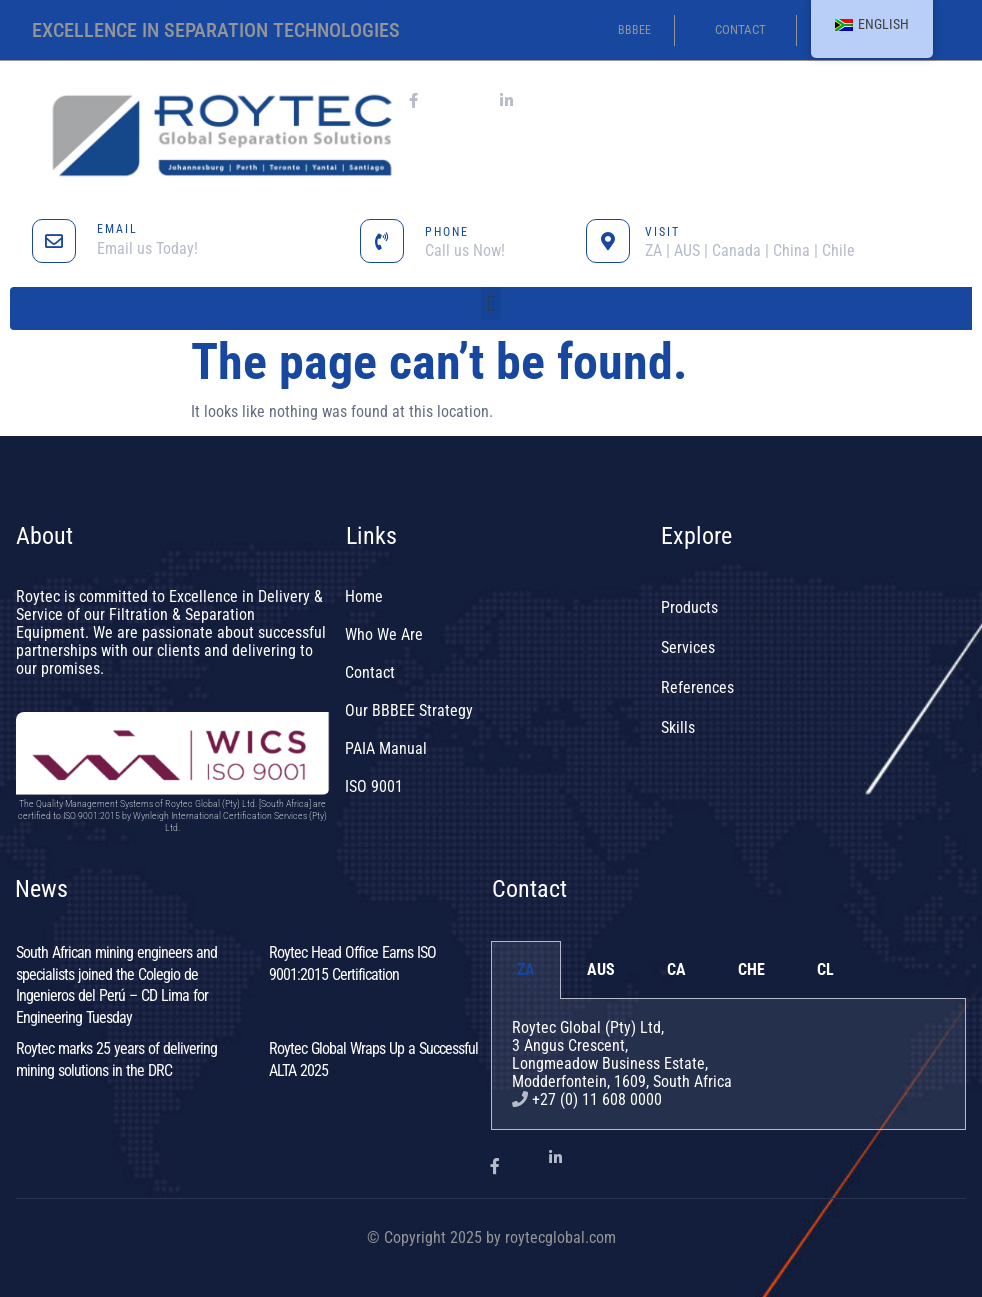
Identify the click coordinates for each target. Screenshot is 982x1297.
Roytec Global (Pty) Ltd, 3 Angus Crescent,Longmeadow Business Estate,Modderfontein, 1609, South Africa (622, 1054)
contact (740, 29)
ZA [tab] (526, 969)
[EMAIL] (54, 241)
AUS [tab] (601, 969)
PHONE (447, 232)
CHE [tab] (751, 969)
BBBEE (634, 30)
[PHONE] (382, 241)
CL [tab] (825, 969)
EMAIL (117, 229)
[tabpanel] (728, 1064)
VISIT (662, 232)
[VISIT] (608, 241)
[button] (490, 303)
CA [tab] (676, 969)
